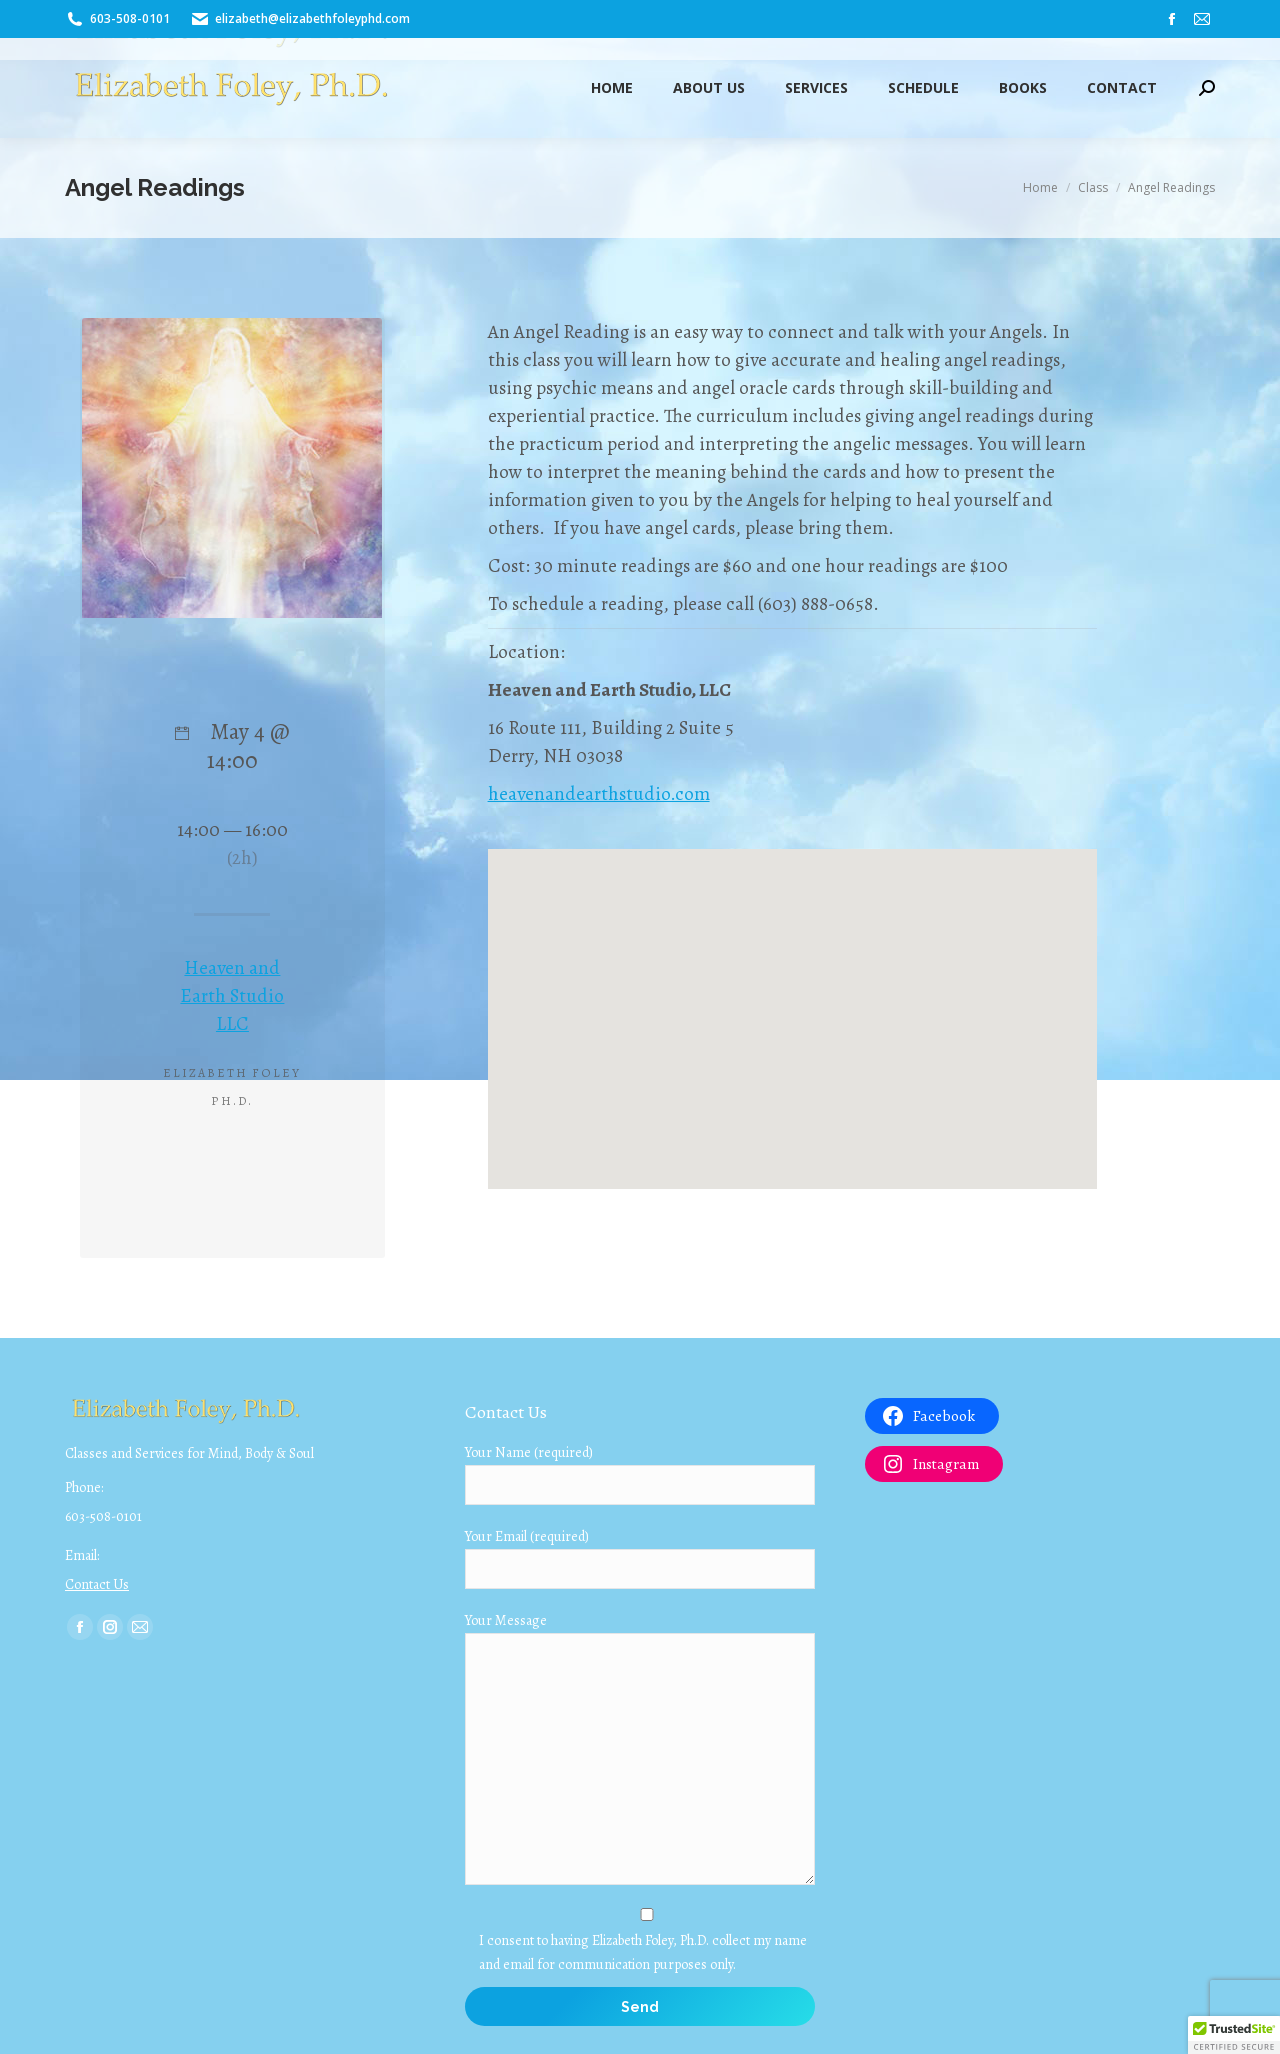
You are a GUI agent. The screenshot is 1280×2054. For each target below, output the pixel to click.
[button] (1234, 2035)
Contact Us (97, 1584)
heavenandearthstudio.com (599, 794)
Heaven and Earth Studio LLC (232, 996)
